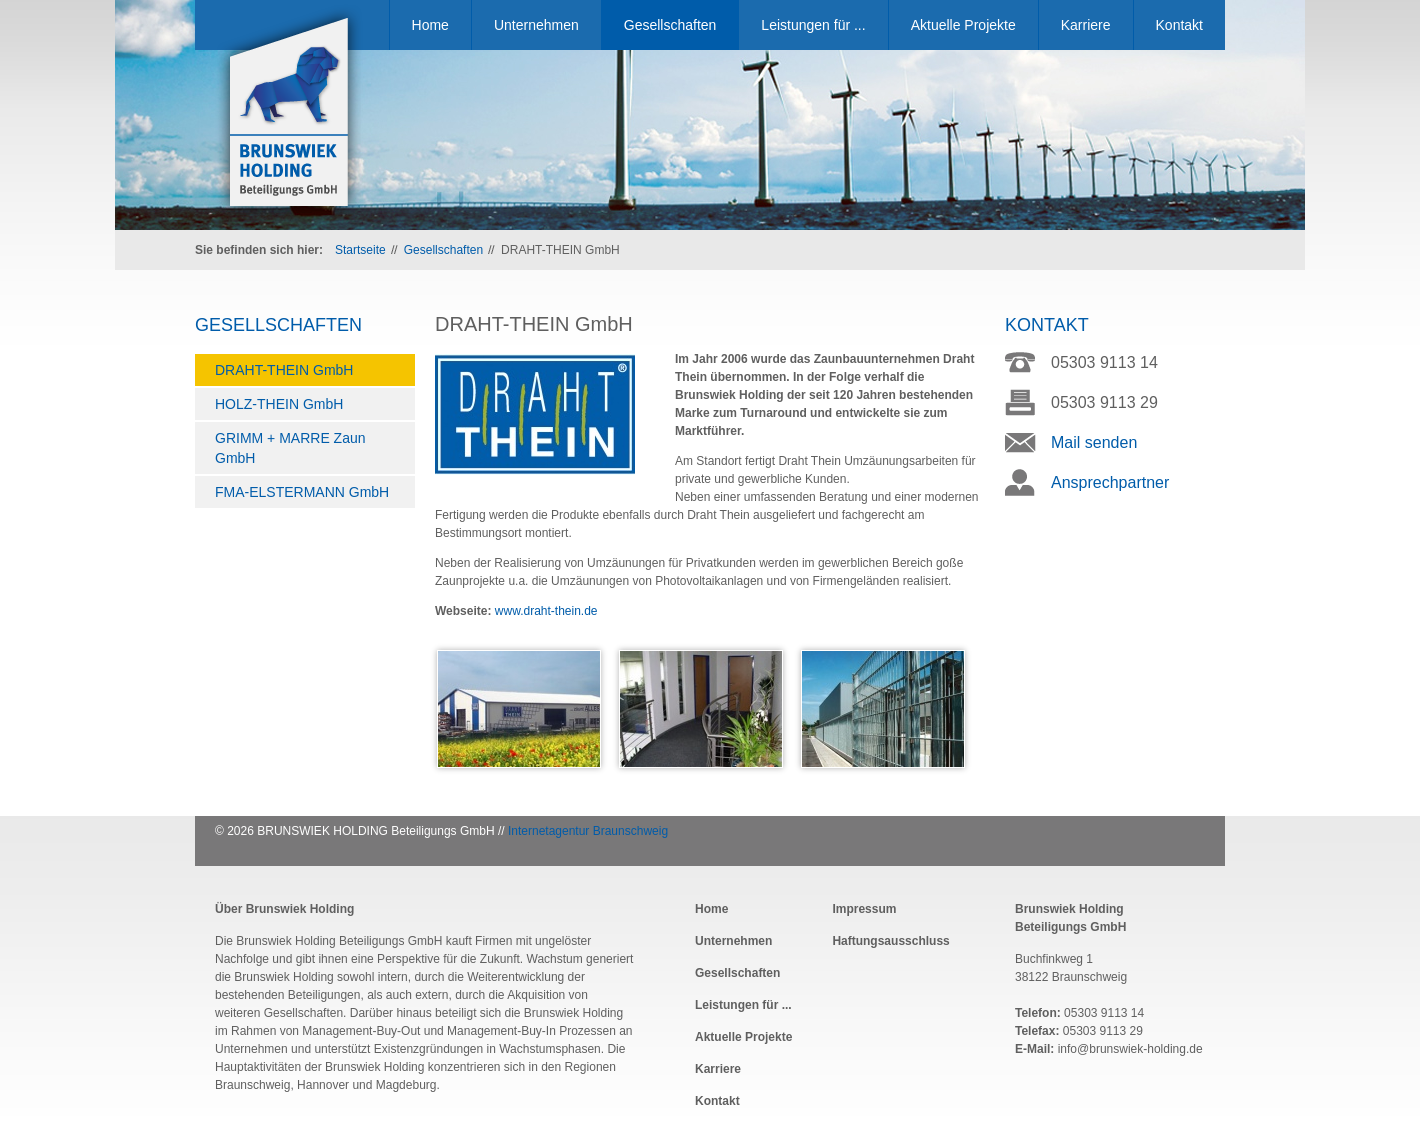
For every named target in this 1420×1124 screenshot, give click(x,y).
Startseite (360, 250)
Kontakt (1179, 25)
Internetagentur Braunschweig (588, 831)
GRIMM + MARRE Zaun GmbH (290, 448)
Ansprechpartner (1110, 482)
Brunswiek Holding (290, 114)
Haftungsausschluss (890, 941)
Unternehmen (536, 25)
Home (430, 25)
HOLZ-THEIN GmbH (279, 404)
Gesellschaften (670, 25)
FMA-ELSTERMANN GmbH (302, 492)
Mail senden (1094, 442)
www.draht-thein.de (546, 611)
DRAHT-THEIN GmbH (284, 370)
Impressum (864, 909)
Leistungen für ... (813, 25)
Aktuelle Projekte (963, 25)
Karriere (1086, 25)
